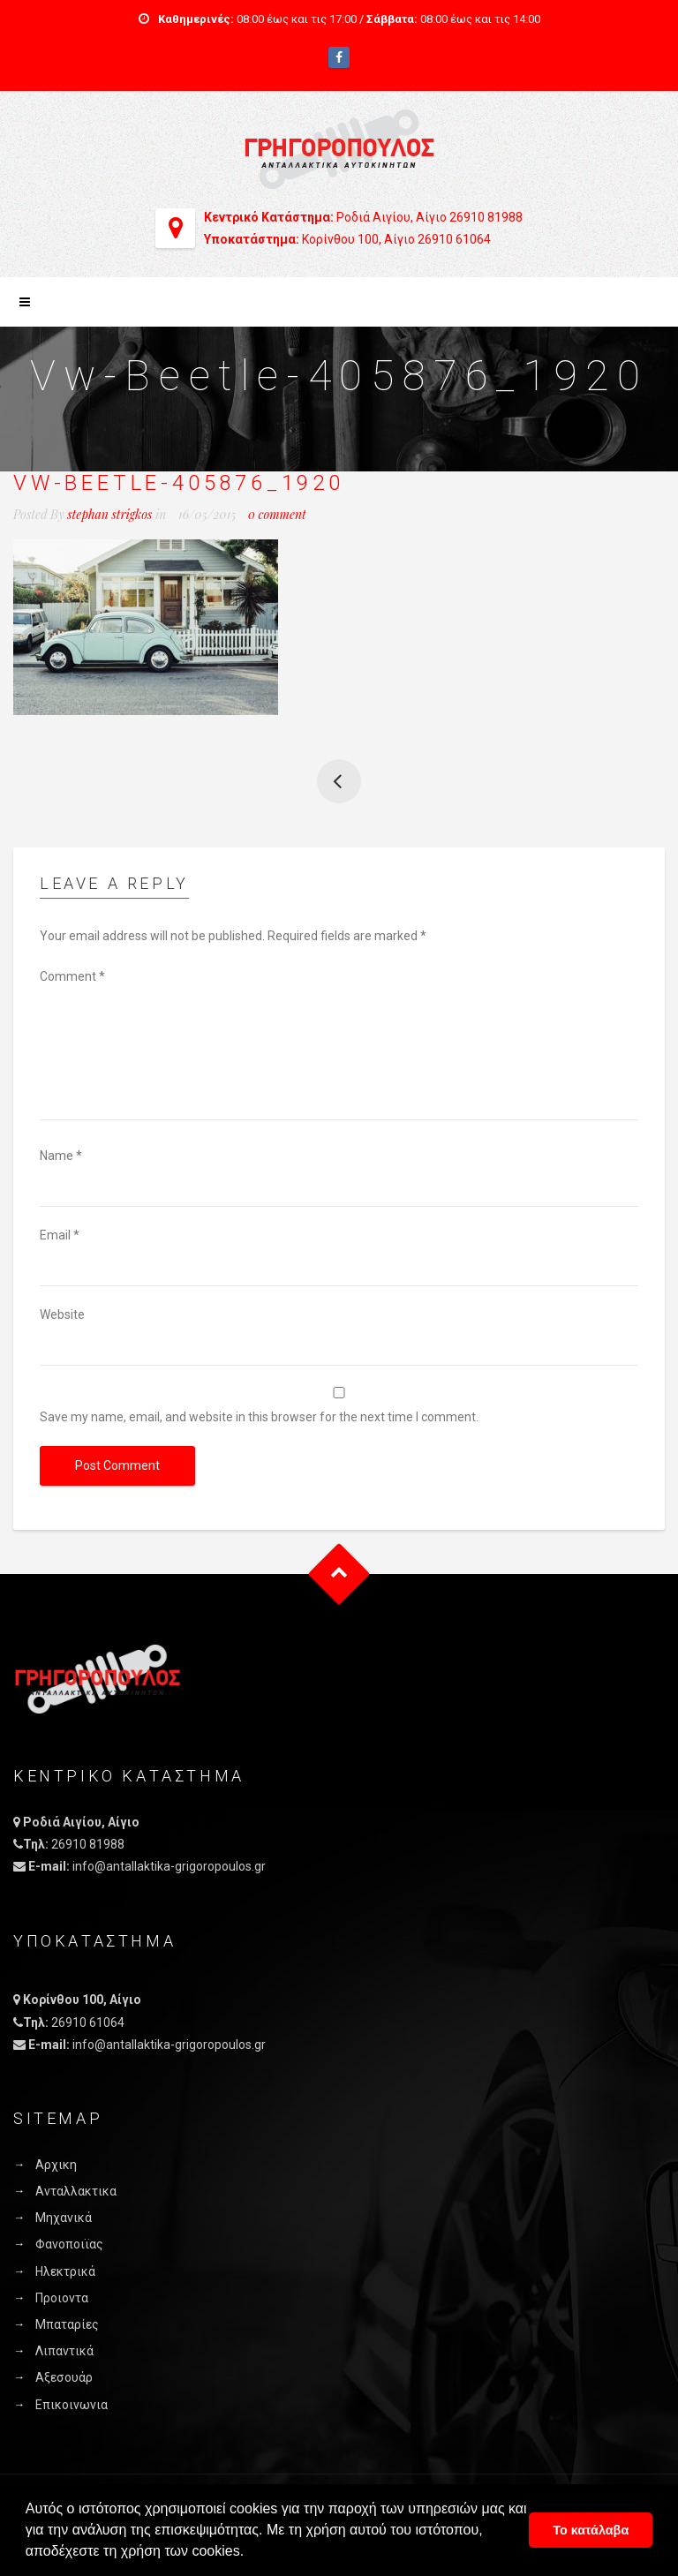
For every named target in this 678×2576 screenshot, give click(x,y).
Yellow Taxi (339, 781)
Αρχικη (56, 2165)
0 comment (277, 514)
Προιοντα (61, 2298)
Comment (72, 976)
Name (61, 1156)
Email (59, 1235)
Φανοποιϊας (69, 2244)
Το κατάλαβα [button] (591, 2530)
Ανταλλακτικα (76, 2191)
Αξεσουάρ (64, 2377)
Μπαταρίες (67, 2324)
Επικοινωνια (71, 2405)
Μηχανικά (63, 2218)
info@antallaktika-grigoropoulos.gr (169, 1866)
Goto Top (339, 1573)
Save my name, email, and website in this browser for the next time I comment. (259, 1417)
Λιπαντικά (64, 2351)
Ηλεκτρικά (65, 2271)
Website (62, 1314)
